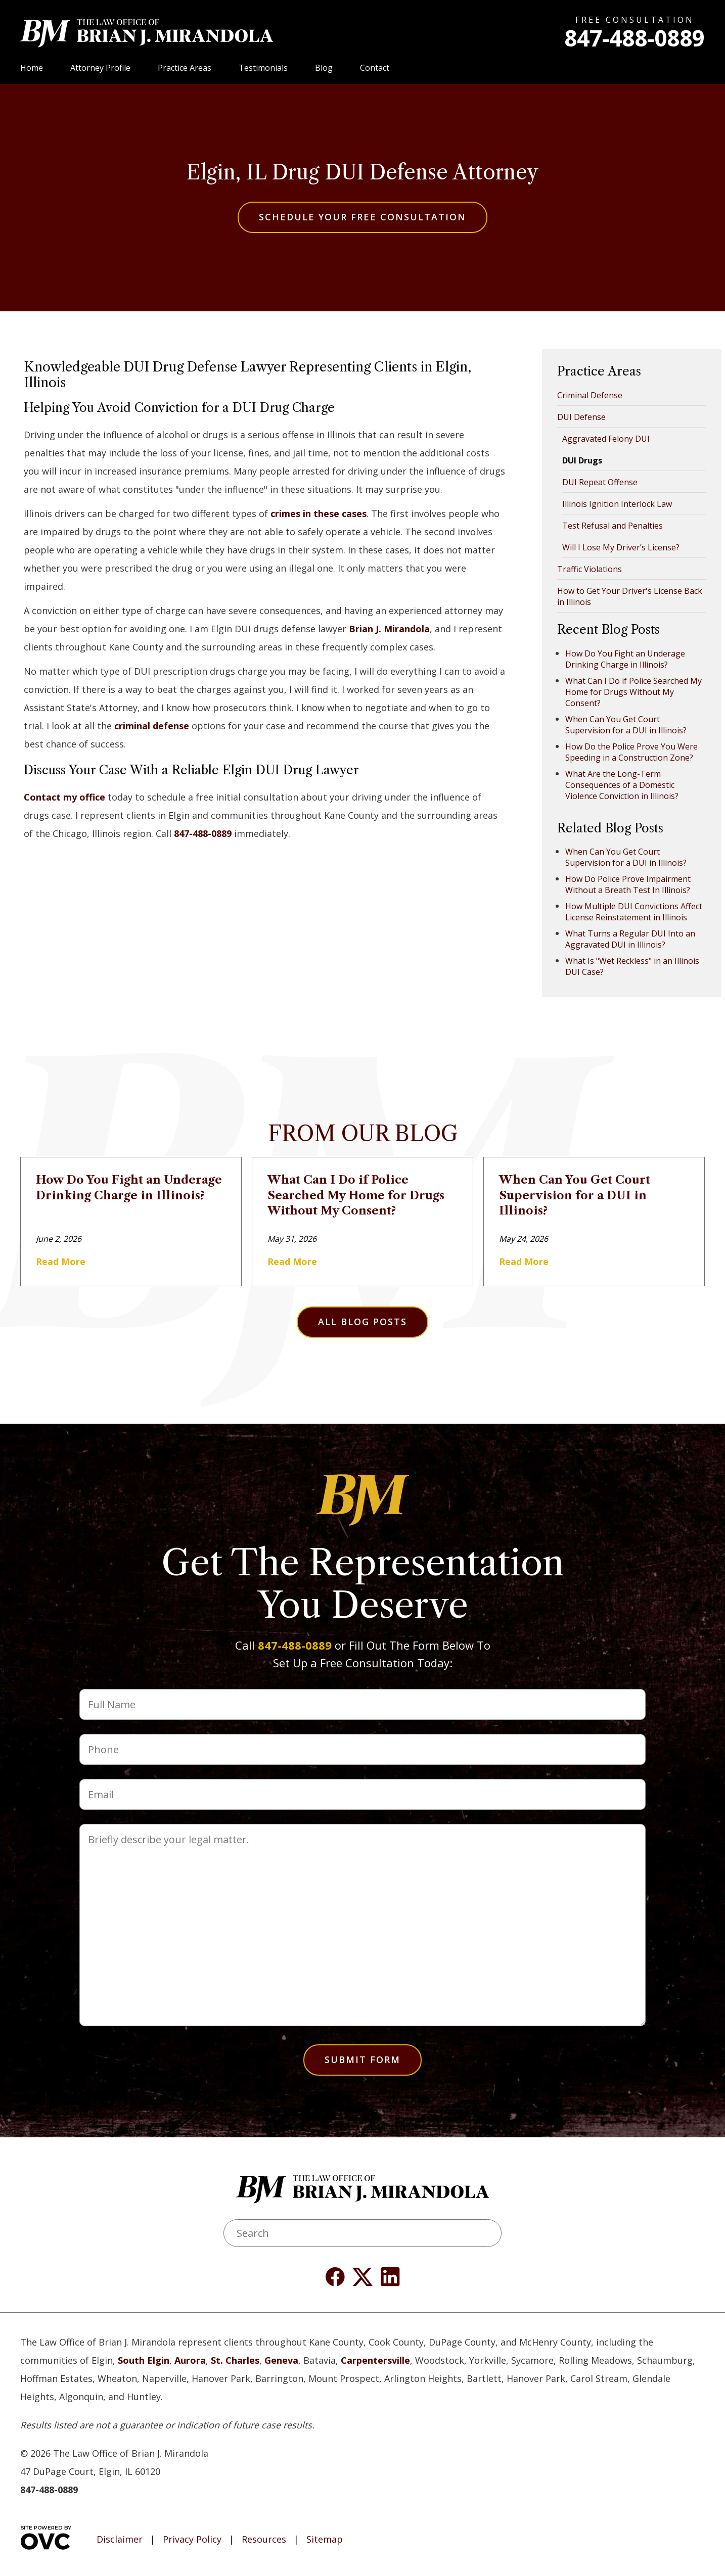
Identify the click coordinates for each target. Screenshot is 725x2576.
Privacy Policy (192, 2540)
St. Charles (235, 2360)
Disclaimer (120, 2540)
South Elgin (143, 2360)
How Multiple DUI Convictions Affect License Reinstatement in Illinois (633, 912)
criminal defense (151, 726)
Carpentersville (375, 2360)
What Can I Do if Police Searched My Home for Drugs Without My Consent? (633, 692)
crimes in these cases (318, 513)
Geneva (281, 2360)
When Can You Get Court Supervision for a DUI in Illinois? (626, 725)
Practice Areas (184, 67)
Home (31, 67)
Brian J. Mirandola (389, 629)
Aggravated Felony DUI (606, 438)
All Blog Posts (362, 1322)
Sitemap (324, 2540)
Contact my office (64, 797)
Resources (264, 2540)
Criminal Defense (589, 395)
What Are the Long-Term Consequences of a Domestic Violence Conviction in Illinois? (621, 785)
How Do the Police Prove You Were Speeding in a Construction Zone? (631, 752)
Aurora (190, 2360)
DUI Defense (581, 417)
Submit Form (362, 2059)
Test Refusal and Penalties (612, 525)
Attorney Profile (100, 67)
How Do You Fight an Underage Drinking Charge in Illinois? (625, 659)
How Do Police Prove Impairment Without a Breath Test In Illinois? (628, 884)
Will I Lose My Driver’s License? (620, 547)
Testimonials (263, 67)
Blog (324, 67)
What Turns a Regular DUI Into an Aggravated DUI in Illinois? (630, 939)
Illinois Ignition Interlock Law (617, 503)
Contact (374, 67)
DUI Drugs (582, 460)
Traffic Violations (589, 569)
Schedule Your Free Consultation (362, 217)
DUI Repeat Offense (600, 482)
